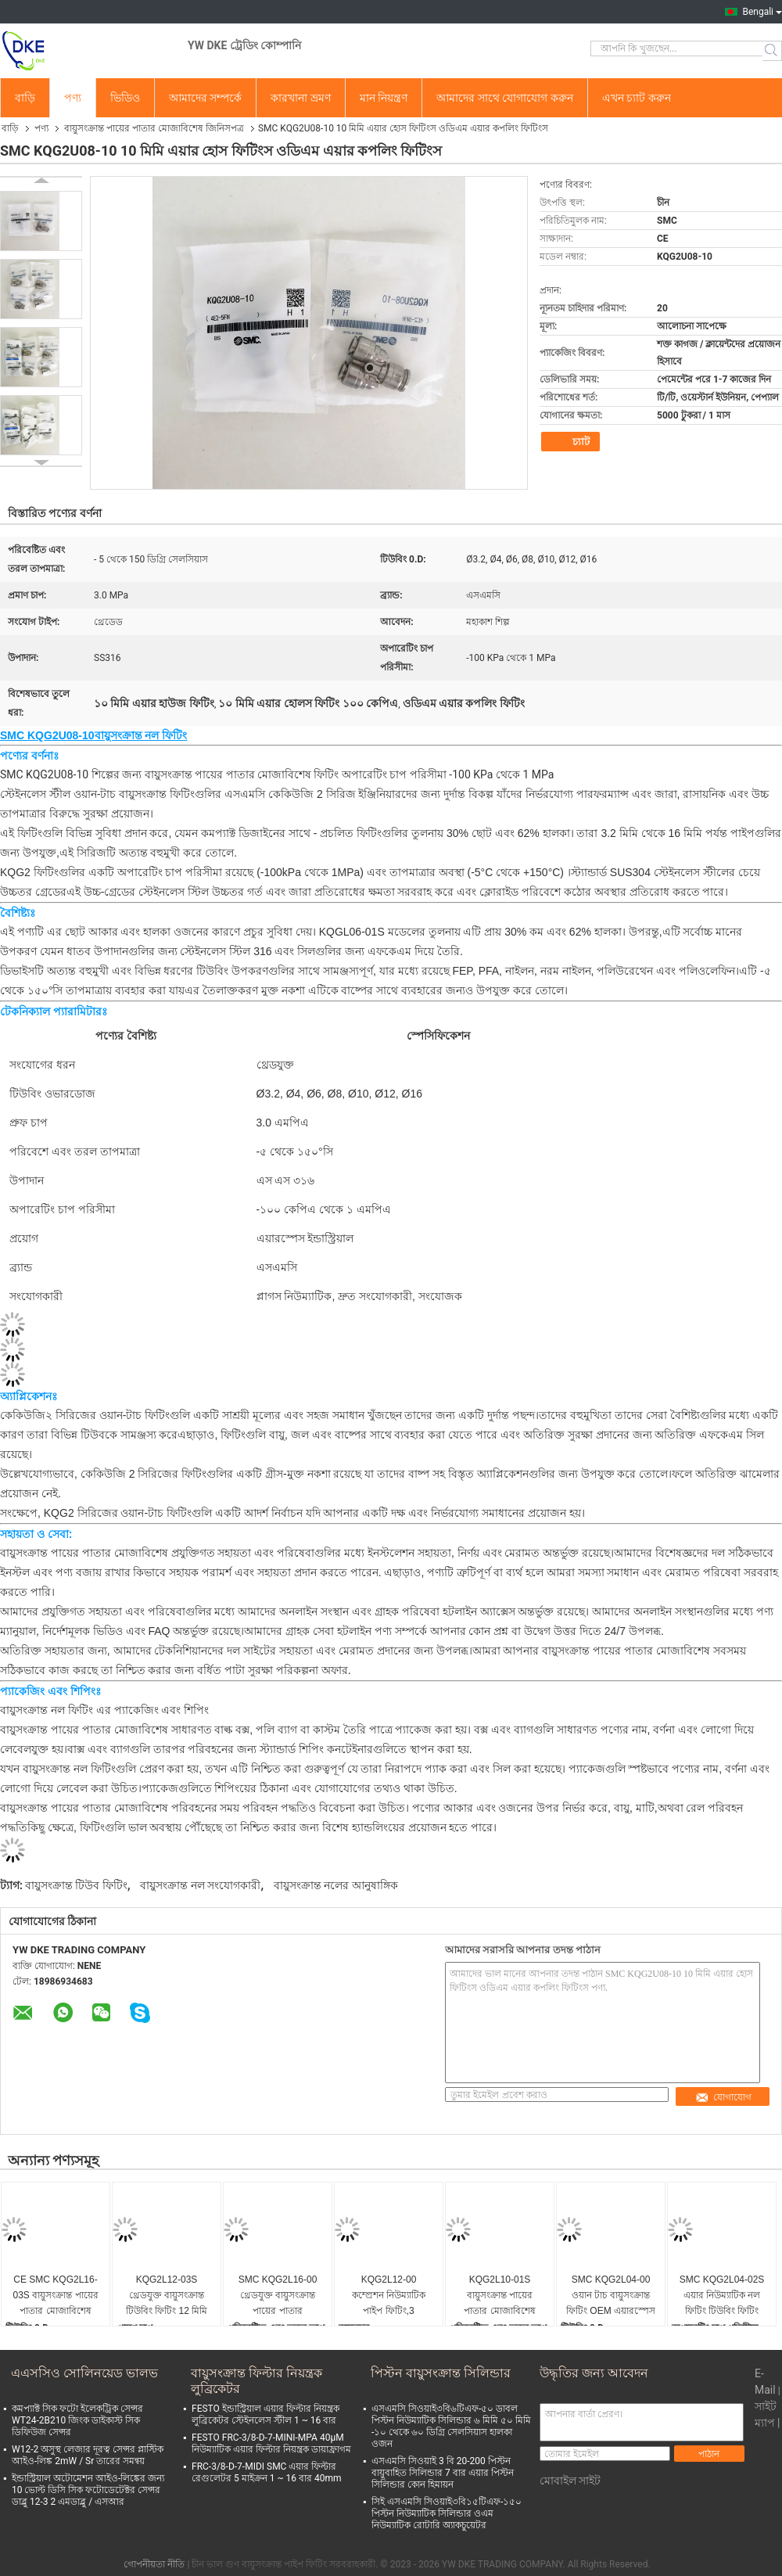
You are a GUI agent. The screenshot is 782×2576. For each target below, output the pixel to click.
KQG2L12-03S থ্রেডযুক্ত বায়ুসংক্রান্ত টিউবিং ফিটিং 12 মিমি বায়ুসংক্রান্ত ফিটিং (166, 2296)
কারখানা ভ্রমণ (300, 98)
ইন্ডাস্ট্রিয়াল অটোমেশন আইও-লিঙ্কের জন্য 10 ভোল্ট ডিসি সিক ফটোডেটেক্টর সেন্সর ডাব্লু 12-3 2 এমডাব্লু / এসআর (88, 2490)
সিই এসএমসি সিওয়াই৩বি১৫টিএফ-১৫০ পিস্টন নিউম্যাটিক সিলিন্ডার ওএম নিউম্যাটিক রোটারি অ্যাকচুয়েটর (446, 2513)
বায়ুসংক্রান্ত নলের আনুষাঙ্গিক (336, 1885)
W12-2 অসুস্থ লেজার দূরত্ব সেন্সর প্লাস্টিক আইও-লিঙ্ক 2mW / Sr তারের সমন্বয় (87, 2455)
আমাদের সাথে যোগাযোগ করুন (504, 98)
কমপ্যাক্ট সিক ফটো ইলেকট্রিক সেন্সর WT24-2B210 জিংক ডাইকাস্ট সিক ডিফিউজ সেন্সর (77, 2420)
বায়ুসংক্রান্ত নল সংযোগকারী (200, 1885)
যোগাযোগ (723, 2097)
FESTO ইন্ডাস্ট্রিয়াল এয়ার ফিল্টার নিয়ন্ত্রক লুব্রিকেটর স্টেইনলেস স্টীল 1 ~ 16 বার (265, 2414)
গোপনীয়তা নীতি (154, 2564)
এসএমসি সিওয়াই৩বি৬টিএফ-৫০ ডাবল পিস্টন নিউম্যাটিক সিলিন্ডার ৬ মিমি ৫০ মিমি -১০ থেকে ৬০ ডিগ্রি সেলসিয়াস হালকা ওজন (451, 2426)
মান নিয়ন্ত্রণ (383, 98)
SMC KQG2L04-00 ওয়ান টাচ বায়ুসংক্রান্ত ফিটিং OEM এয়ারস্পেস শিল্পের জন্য (610, 2296)
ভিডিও (125, 98)
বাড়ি (25, 98)
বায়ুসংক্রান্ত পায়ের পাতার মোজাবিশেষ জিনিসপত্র (154, 128)
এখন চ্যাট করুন (636, 98)
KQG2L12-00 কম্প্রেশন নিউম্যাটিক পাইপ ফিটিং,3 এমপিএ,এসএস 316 (389, 2296)
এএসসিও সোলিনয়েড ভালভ (84, 2373)
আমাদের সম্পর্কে (205, 98)
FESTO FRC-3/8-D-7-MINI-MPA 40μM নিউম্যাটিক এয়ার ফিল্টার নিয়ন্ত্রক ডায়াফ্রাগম (271, 2443)
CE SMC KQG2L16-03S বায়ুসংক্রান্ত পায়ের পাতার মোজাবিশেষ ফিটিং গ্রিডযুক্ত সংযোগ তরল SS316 (56, 2296)
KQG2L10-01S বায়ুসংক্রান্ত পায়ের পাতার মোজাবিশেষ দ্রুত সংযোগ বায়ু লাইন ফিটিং (499, 2296)
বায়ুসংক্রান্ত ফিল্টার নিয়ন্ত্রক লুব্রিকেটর (256, 2381)
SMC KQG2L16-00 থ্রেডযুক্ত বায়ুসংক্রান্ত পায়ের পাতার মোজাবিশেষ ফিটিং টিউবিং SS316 (278, 2296)
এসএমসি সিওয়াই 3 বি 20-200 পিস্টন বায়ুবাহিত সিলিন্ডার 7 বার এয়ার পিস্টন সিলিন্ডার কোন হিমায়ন (442, 2473)
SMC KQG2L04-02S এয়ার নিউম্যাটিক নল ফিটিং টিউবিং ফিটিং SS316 (722, 2296)
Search (772, 51)
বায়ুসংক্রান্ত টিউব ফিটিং (76, 1885)
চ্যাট (572, 442)
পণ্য (72, 98)
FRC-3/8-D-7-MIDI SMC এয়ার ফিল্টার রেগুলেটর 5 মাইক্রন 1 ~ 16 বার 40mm (267, 2472)
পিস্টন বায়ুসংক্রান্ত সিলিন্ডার (441, 2373)
